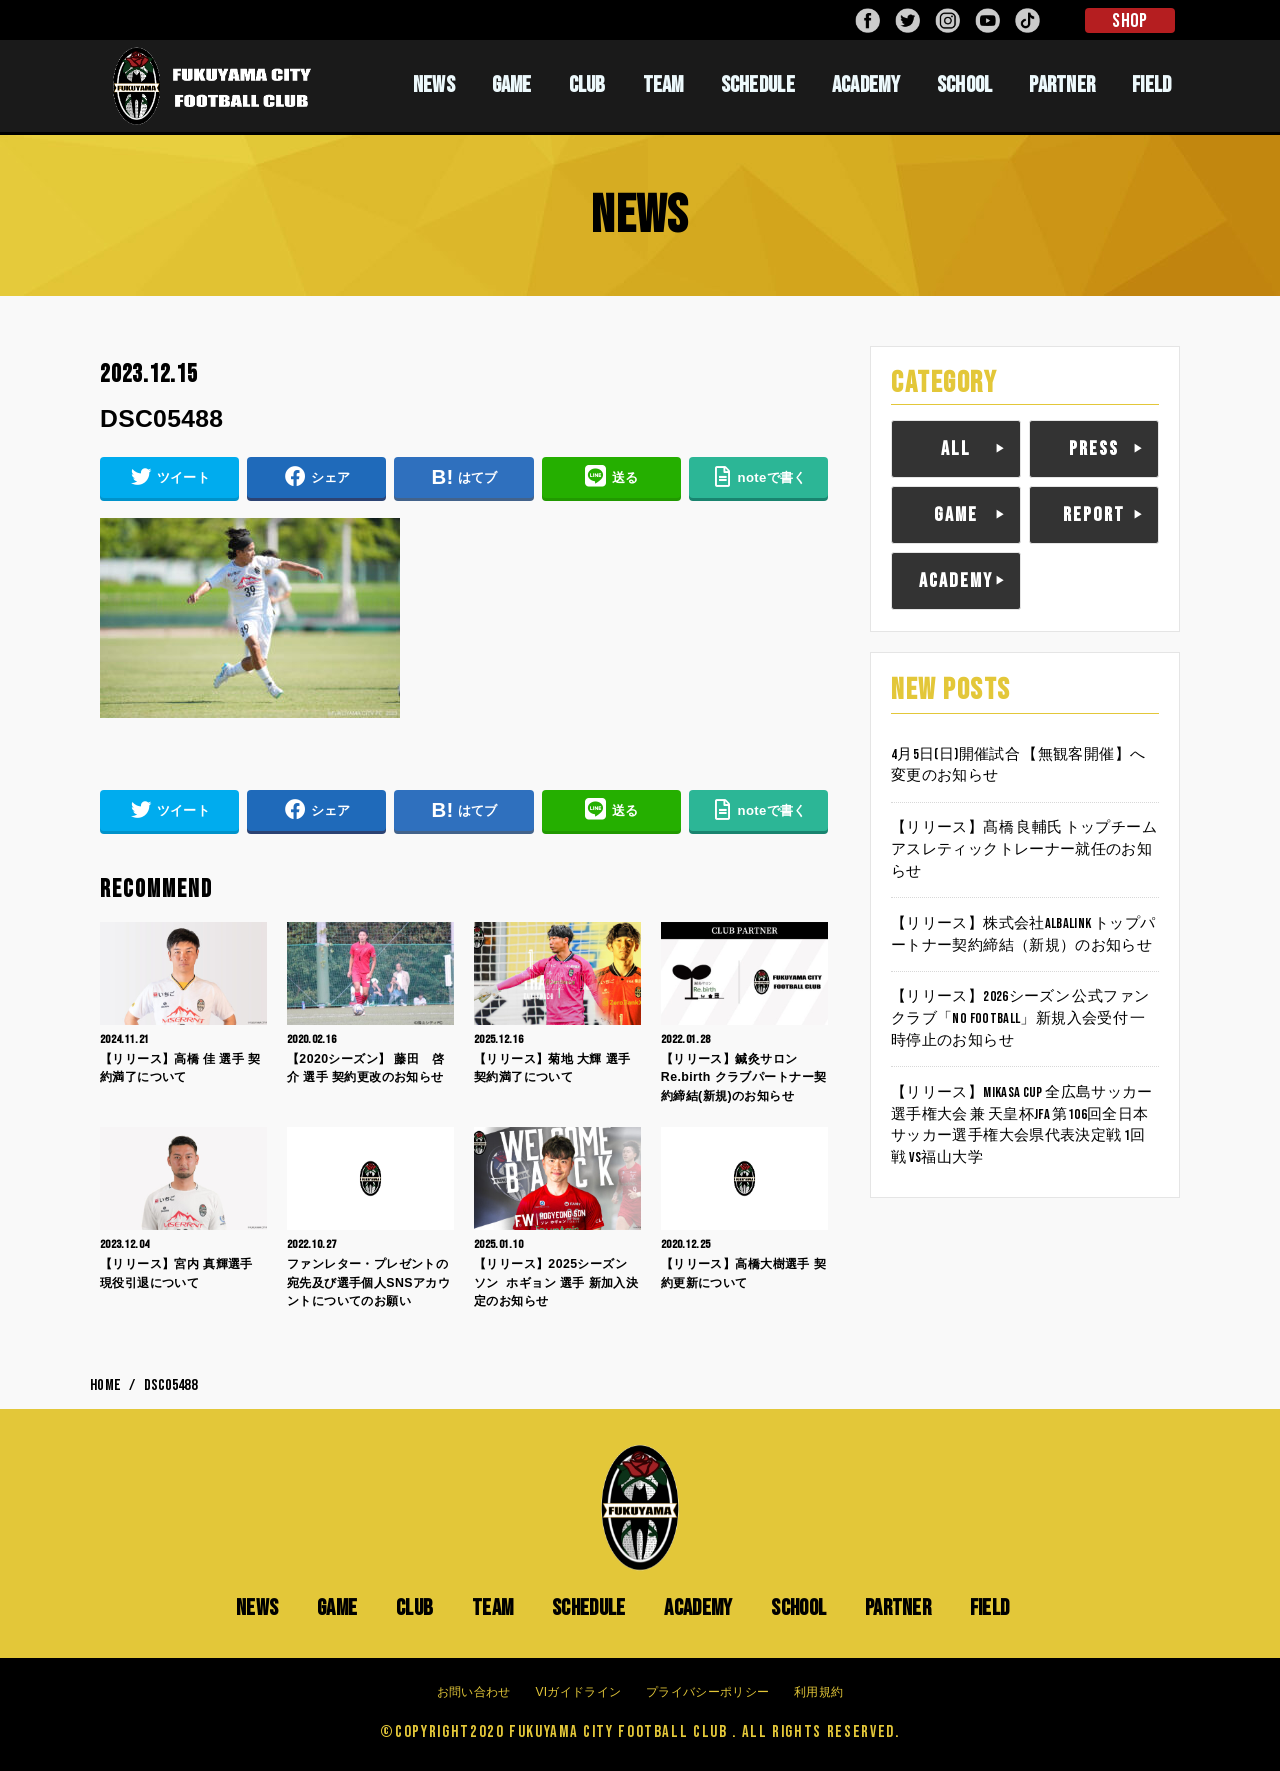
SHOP (1129, 21)
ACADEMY (866, 85)
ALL (956, 449)
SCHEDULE (758, 85)
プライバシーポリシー (707, 1693)
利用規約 (818, 1693)
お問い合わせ (474, 1693)
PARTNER (1062, 85)
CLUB (587, 85)
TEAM (663, 85)
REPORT (1094, 515)
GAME (512, 85)
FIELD (1152, 85)
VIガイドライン (578, 1693)
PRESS (1094, 449)
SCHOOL (965, 85)
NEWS (434, 85)
